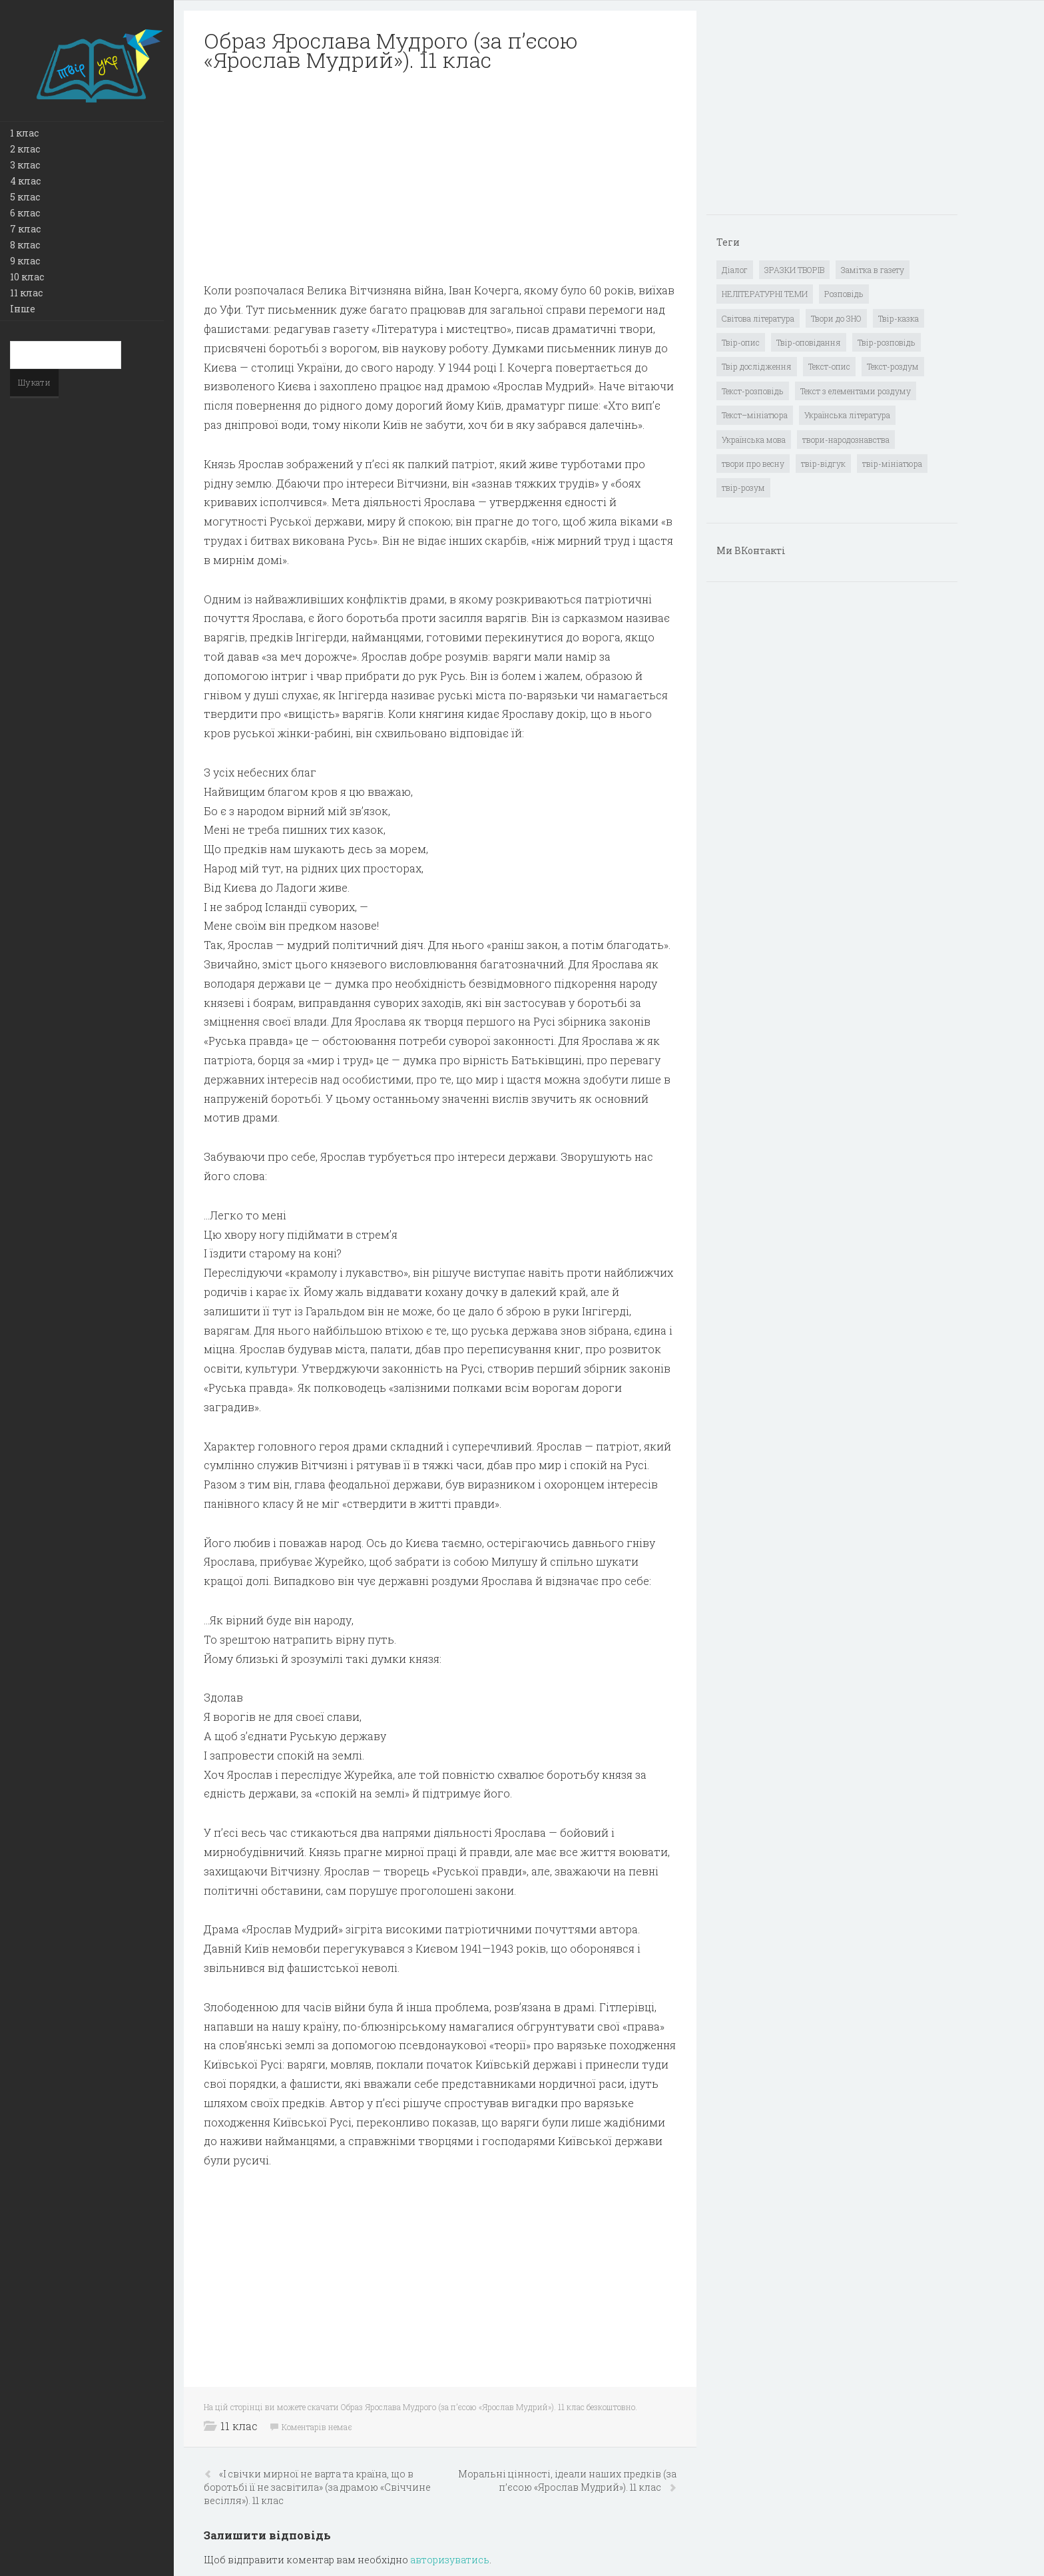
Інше (22, 308)
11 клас (26, 292)
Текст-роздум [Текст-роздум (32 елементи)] (893, 366)
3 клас (25, 165)
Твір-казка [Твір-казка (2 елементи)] (898, 318)
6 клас (25, 212)
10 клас (27, 276)
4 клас (25, 180)
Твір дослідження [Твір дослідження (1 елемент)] (757, 366)
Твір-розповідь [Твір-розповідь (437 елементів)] (886, 342)
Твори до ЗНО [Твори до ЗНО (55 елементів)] (836, 318)
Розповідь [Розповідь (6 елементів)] (844, 293)
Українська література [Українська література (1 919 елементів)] (847, 415)
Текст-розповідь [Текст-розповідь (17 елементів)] (753, 391)
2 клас (25, 149)
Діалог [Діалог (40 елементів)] (735, 269)
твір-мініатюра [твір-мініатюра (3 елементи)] (892, 463)
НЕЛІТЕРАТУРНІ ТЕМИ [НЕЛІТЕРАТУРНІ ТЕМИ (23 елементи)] (765, 293)
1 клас (24, 133)
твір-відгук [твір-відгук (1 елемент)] (823, 463)
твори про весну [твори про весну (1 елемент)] (753, 463)
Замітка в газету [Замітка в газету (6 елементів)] (872, 269)
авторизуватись (449, 2559)
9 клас (25, 260)
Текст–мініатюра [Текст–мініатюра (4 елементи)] (755, 415)
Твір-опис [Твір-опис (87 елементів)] (741, 342)
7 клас (25, 228)
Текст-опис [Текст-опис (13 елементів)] (829, 366)
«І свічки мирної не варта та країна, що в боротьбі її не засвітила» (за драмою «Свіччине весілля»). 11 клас (317, 2487)
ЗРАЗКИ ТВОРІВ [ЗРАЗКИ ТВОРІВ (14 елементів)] (794, 269)
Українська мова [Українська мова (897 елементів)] (754, 439)
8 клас (25, 244)
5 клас (25, 196)
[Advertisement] (440, 177)
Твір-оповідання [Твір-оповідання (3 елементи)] (808, 342)
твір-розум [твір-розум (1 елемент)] (743, 487)
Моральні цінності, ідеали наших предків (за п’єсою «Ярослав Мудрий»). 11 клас (567, 2480)
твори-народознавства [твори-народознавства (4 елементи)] (846, 439)
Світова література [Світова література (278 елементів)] (758, 318)
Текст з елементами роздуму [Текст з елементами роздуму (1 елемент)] (855, 391)
